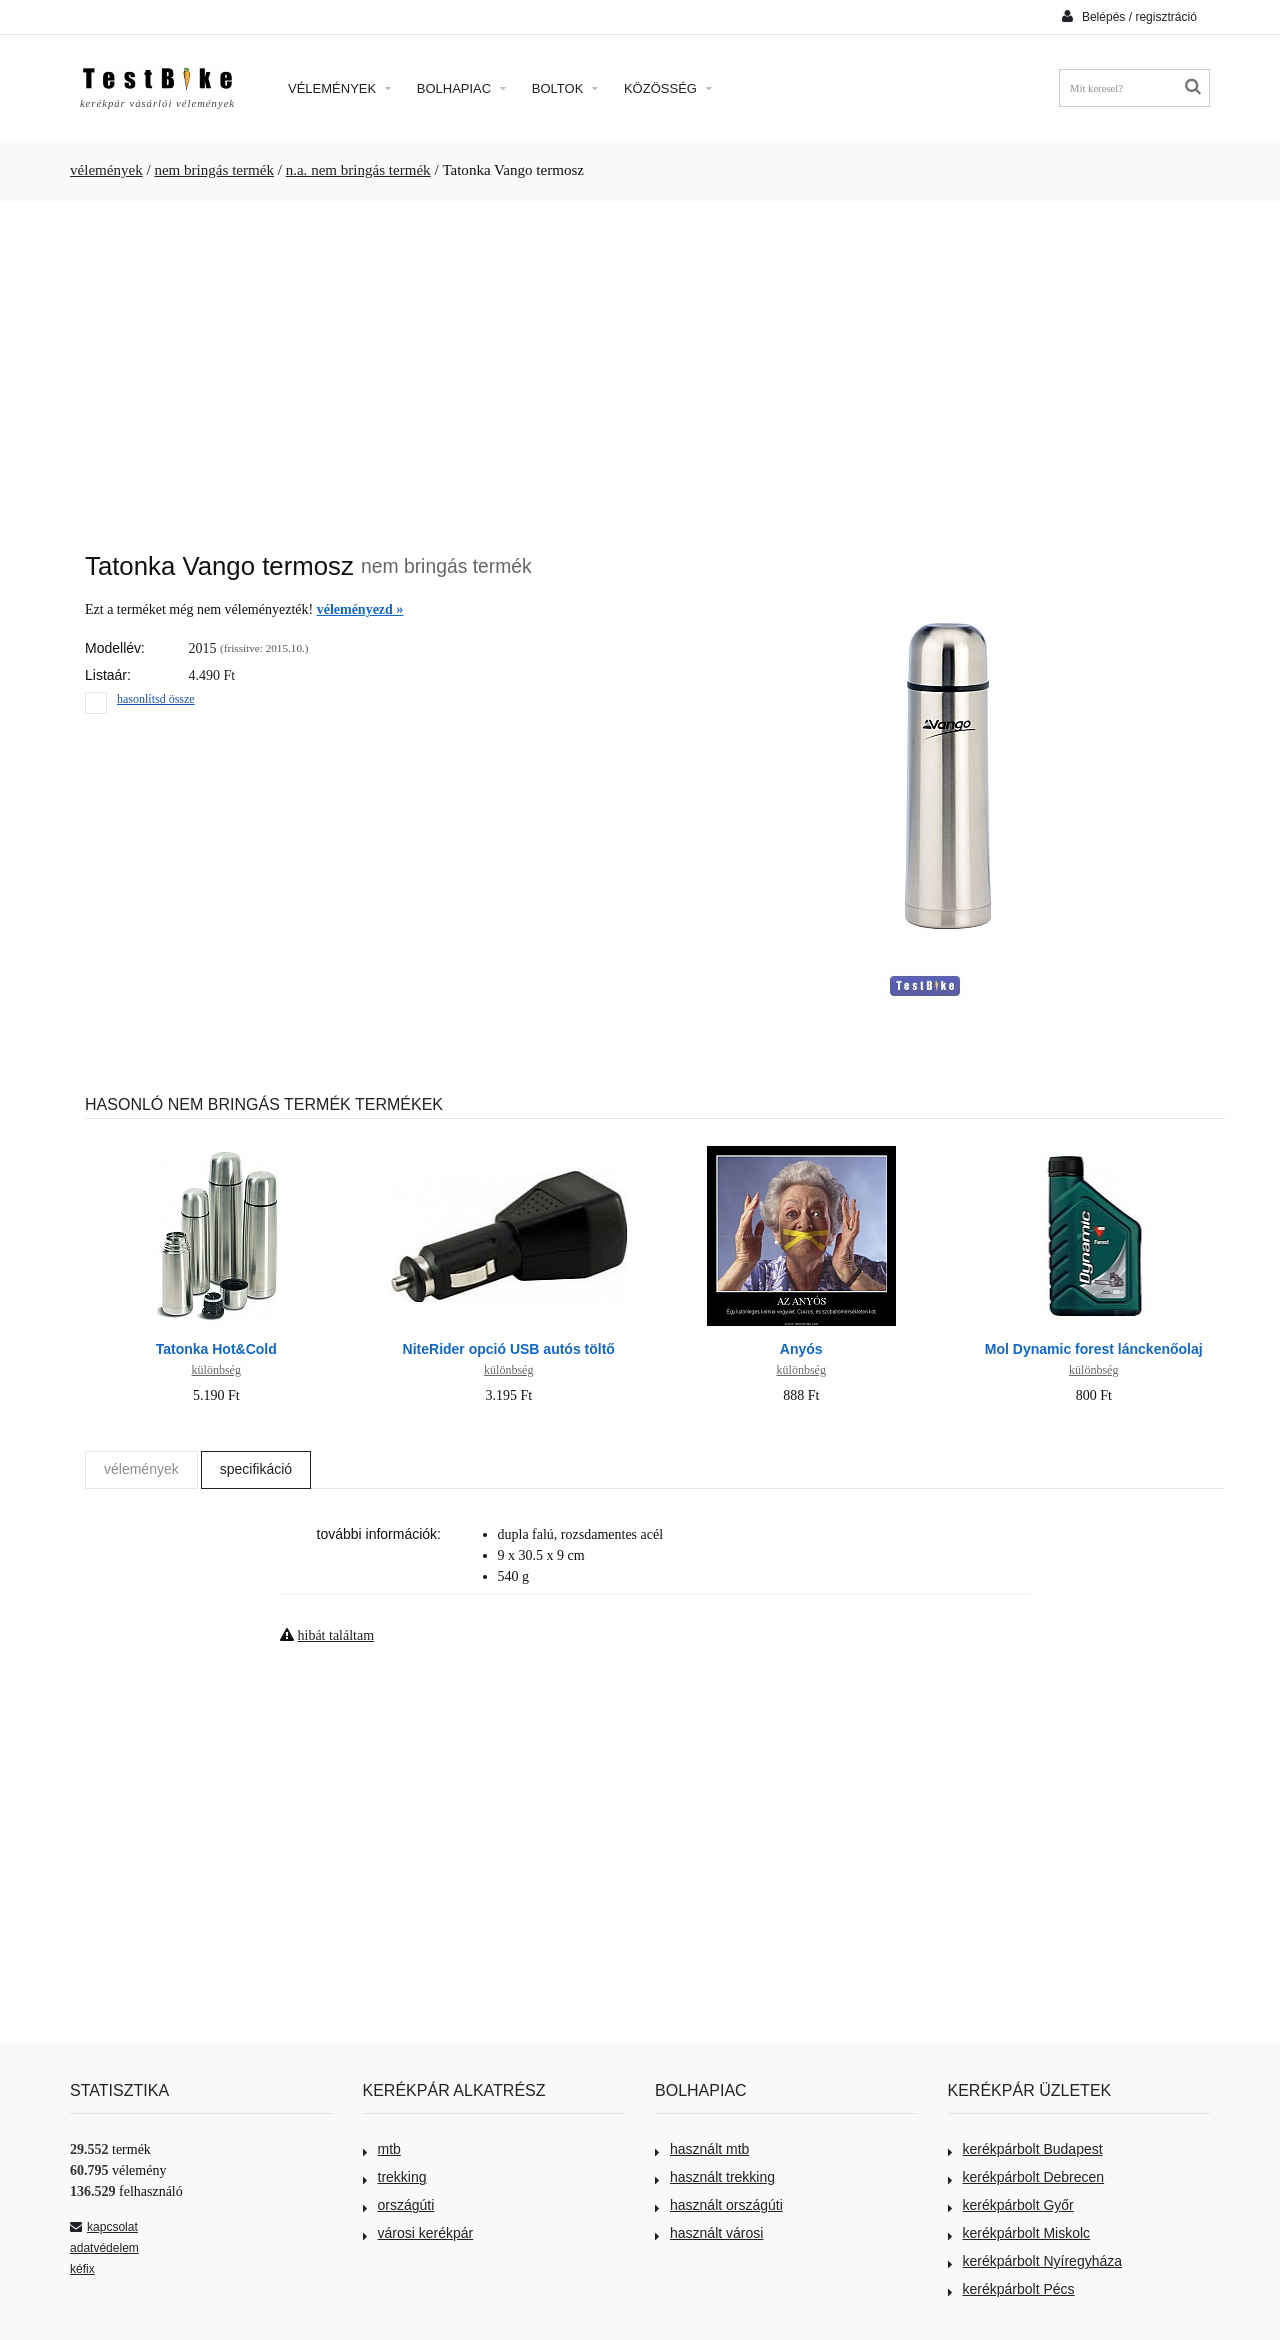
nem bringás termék (214, 170)
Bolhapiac (461, 88)
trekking (395, 2177)
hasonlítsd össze (156, 699)
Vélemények (339, 88)
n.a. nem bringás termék (358, 170)
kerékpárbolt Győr (1011, 2205)
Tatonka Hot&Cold (216, 1349)
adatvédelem (104, 2248)
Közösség (668, 88)
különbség (216, 1370)
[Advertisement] (640, 366)
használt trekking (715, 2177)
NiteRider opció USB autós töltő (509, 1349)
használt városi (709, 2233)
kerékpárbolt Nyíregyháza (1035, 2261)
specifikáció (256, 1469)
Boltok (565, 88)
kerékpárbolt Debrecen (1026, 2177)
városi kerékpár (418, 2233)
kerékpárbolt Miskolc (1019, 2233)
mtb (382, 2149)
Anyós (801, 1349)
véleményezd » (360, 609)
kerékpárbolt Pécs (1011, 2289)
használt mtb (702, 2149)
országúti (399, 2205)
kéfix (82, 2269)
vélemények (106, 170)
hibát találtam (336, 1635)
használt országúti (719, 2205)
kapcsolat (104, 2227)
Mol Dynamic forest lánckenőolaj (1094, 1349)
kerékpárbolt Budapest (1025, 2149)
